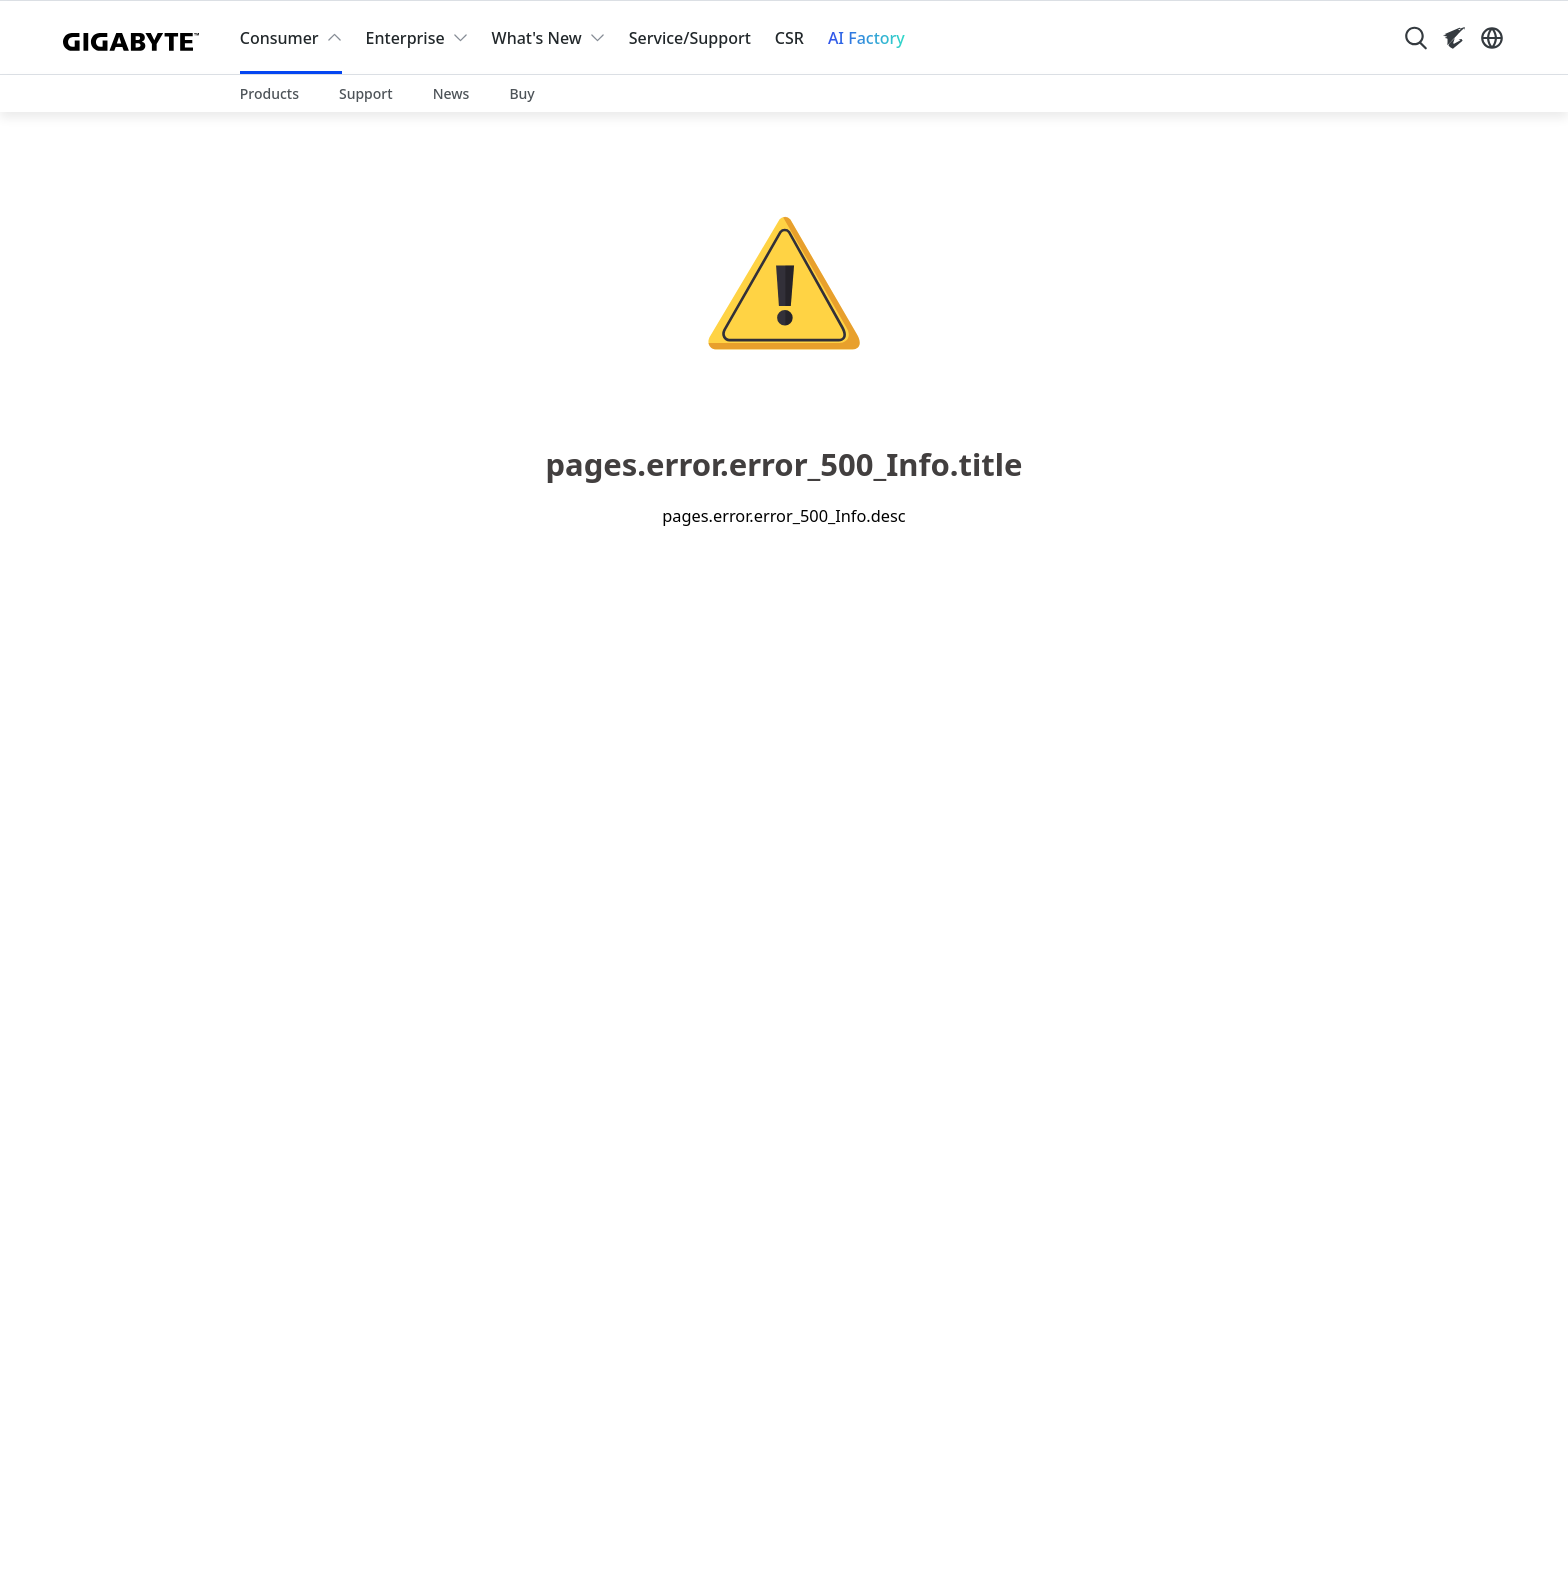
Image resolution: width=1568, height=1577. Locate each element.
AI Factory (866, 38)
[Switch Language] (1492, 38)
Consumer (279, 38)
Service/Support (690, 38)
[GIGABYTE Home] (135, 38)
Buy (521, 93)
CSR (789, 38)
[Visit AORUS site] (1454, 38)
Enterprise (405, 38)
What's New (537, 38)
